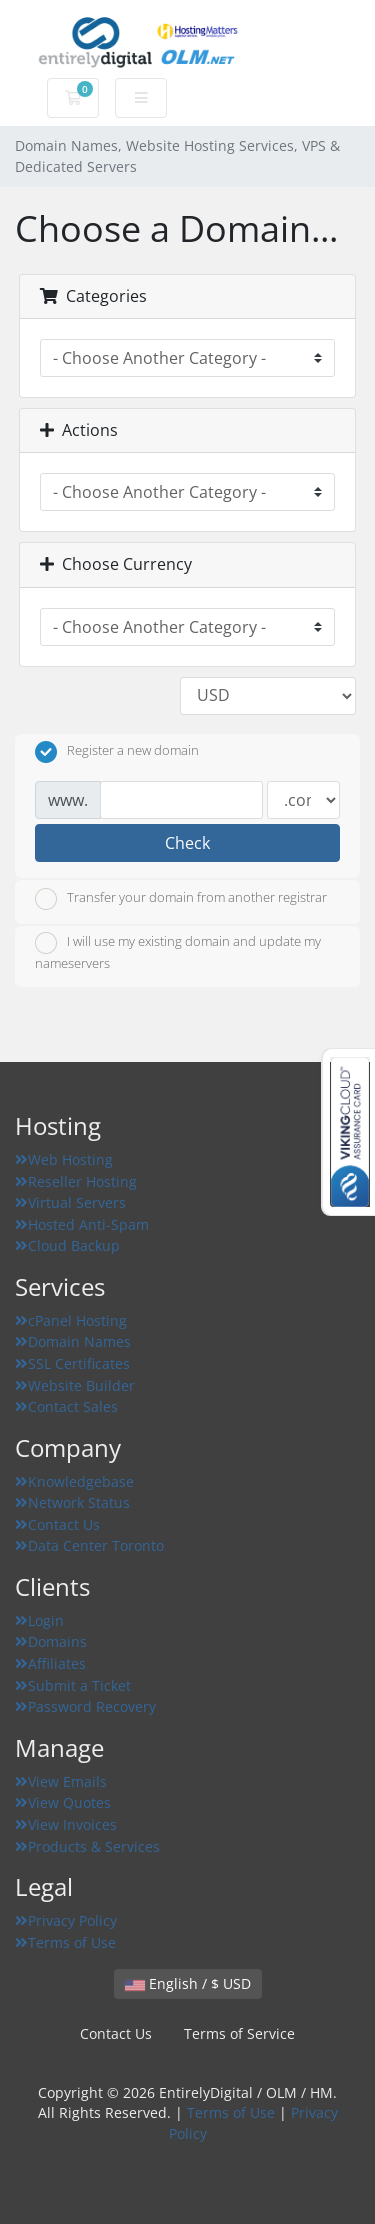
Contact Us (57, 1524)
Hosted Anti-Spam (82, 1224)
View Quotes (63, 1802)
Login (39, 1620)
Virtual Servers (70, 1202)
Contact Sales (66, 1406)
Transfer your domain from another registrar (181, 899)
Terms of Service (239, 2033)
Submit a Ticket (73, 1685)
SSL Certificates (72, 1363)
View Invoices (66, 1824)
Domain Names (73, 1341)
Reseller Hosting (76, 1181)
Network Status (72, 1502)
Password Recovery (85, 1706)
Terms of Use (65, 1942)
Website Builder (75, 1385)
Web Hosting (64, 1159)
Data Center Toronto (89, 1545)
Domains (51, 1641)
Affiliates (50, 1663)
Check (187, 843)
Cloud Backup (67, 1245)
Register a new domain (117, 752)
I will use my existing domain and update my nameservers (178, 952)
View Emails (61, 1781)
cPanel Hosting (71, 1320)
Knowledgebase (74, 1481)
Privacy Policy (66, 1920)
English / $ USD (188, 1983)
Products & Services (87, 1846)
